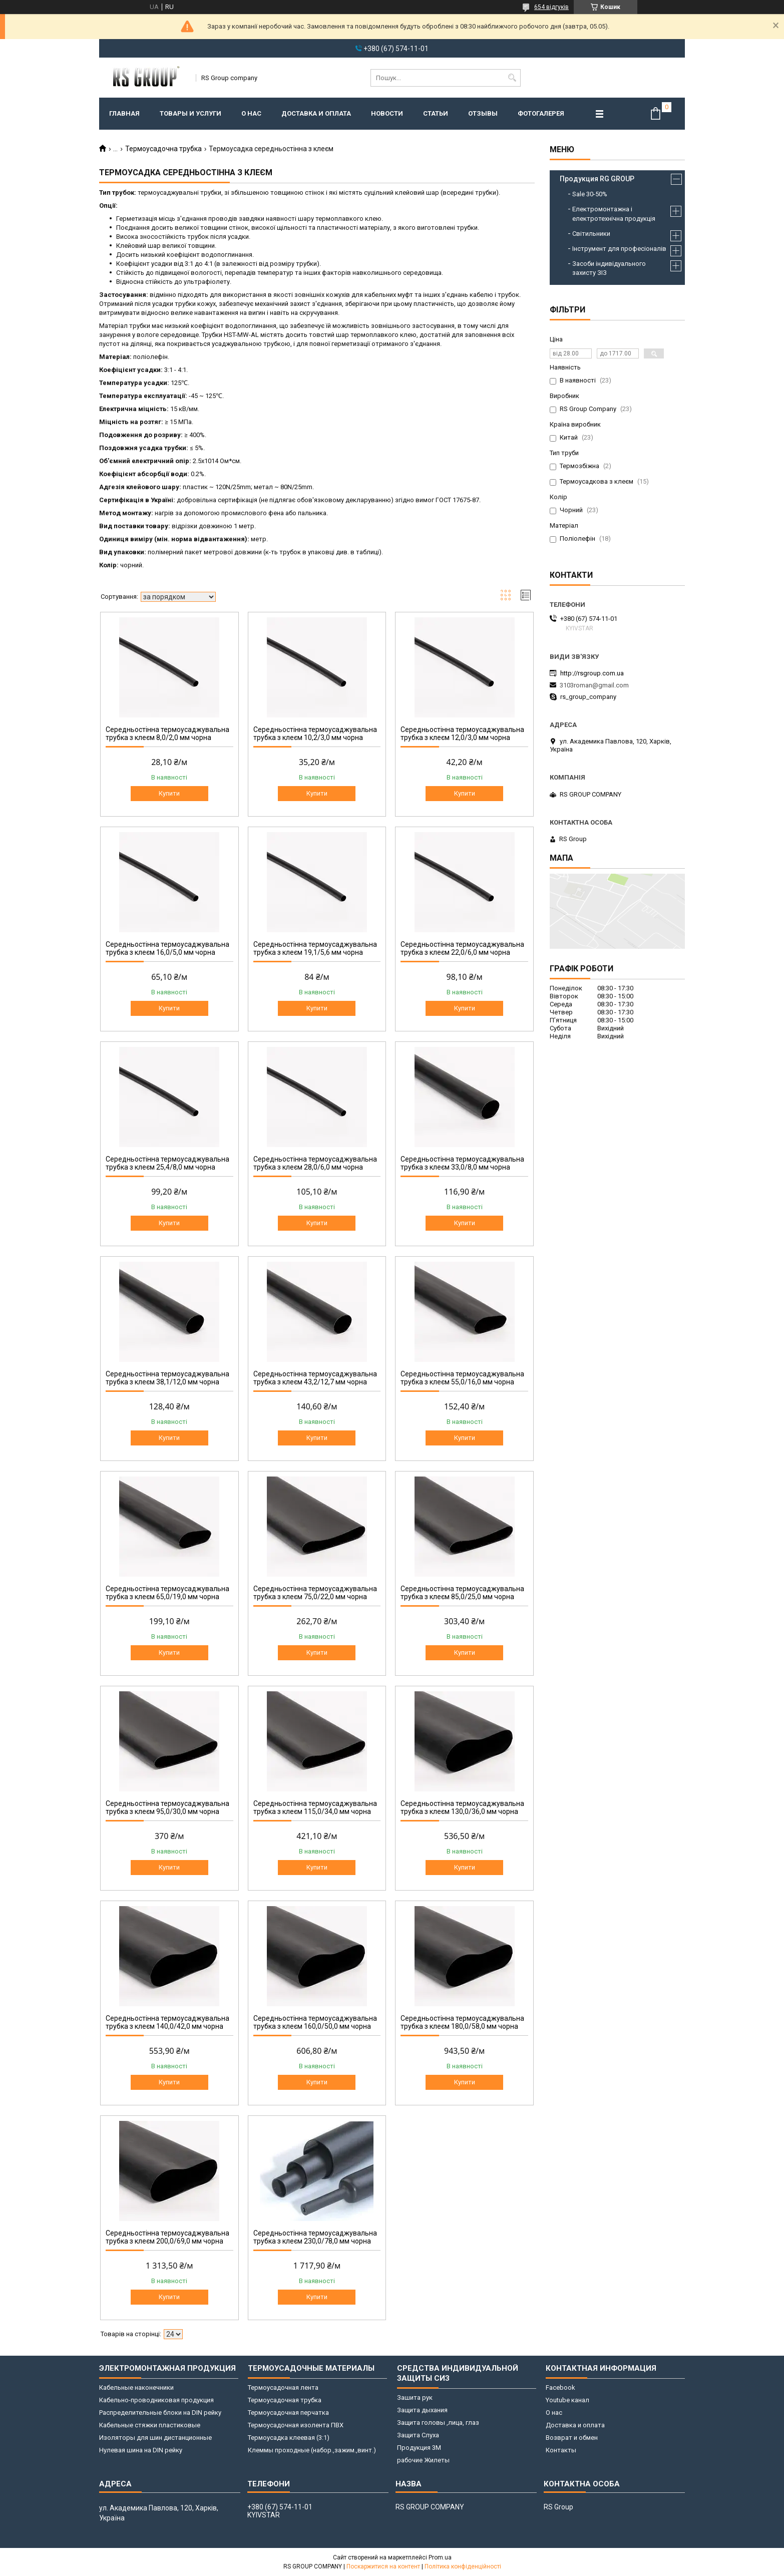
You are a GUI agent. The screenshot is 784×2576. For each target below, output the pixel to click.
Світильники (591, 233)
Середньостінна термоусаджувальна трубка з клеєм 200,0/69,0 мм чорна (167, 2237)
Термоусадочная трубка (284, 2400)
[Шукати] (512, 78)
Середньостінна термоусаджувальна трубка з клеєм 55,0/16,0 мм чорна (462, 1378)
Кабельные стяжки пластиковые (149, 2425)
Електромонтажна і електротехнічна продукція (613, 213)
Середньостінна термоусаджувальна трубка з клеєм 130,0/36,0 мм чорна (462, 1807)
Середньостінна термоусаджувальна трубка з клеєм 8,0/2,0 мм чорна (167, 733)
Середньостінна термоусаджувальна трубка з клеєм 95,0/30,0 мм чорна (167, 1807)
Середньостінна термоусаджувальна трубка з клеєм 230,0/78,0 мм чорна (315, 2237)
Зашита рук (415, 2397)
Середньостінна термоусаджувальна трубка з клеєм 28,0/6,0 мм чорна (315, 1163)
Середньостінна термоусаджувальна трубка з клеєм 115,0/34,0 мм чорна (315, 1807)
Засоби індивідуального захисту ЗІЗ (609, 268)
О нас (251, 113)
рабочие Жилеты (423, 2460)
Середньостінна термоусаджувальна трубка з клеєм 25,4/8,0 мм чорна (167, 1163)
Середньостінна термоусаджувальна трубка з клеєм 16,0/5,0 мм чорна (167, 948)
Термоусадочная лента (283, 2387)
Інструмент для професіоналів (619, 248)
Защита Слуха (418, 2435)
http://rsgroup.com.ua (592, 673)
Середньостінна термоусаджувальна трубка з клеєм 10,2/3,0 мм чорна (315, 733)
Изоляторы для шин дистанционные (155, 2437)
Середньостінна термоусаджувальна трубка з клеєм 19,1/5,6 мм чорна (315, 948)
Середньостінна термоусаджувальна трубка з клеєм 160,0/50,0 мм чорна (315, 2022)
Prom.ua (440, 2557)
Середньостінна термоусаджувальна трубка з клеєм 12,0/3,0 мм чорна (462, 733)
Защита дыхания (422, 2410)
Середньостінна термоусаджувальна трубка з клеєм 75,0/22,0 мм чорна (315, 1593)
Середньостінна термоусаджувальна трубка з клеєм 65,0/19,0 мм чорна (167, 1593)
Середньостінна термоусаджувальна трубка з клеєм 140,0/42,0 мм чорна (167, 2022)
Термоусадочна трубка (163, 149)
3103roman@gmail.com (594, 685)
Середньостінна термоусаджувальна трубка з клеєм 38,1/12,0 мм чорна (167, 1378)
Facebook (560, 2387)
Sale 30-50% (589, 194)
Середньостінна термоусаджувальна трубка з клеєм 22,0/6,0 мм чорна (462, 948)
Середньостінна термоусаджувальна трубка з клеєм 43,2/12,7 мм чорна (315, 1378)
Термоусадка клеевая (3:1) (288, 2437)
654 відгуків (551, 7)
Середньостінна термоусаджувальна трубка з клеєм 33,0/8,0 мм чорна (462, 1163)
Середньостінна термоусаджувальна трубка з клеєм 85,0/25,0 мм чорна (462, 1593)
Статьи (435, 113)
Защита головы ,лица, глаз (438, 2422)
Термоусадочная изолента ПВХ (295, 2425)
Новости (387, 113)
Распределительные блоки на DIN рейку (160, 2412)
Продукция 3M (419, 2447)
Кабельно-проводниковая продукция (156, 2400)
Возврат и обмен (572, 2437)
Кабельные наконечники (136, 2387)
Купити (169, 793)
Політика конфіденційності (463, 2566)
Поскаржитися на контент (383, 2566)
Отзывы (483, 113)
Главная (124, 113)
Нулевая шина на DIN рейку (140, 2450)
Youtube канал (567, 2400)
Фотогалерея (541, 113)
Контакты (561, 2450)
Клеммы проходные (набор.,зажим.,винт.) (312, 2450)
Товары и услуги (190, 113)
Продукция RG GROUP (597, 179)
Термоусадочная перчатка (288, 2412)
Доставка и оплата (316, 113)
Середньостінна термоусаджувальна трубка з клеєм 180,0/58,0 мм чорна (462, 2022)
